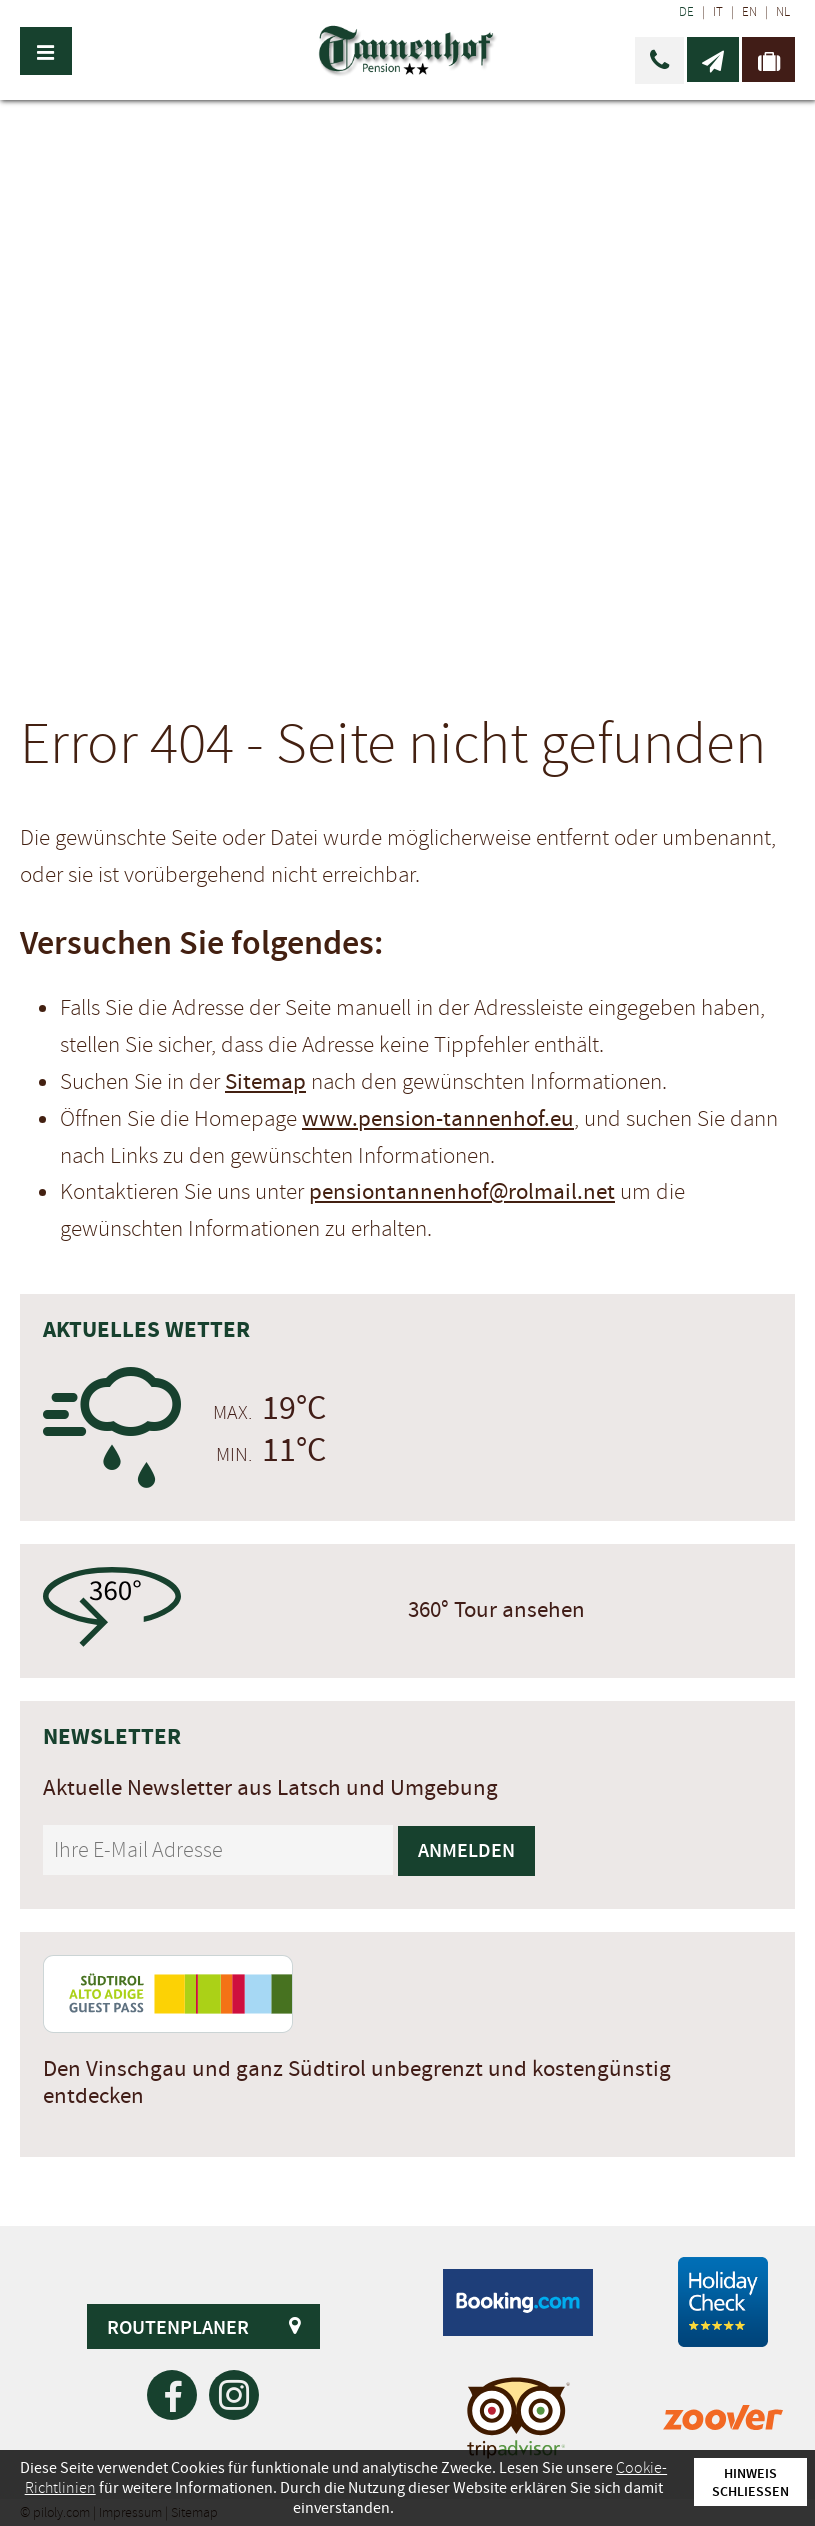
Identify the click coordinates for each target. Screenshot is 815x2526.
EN (749, 12)
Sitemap (265, 1082)
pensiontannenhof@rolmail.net (462, 1192)
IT (718, 12)
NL (783, 12)
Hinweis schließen (750, 2482)
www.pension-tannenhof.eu (438, 1119)
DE (686, 12)
